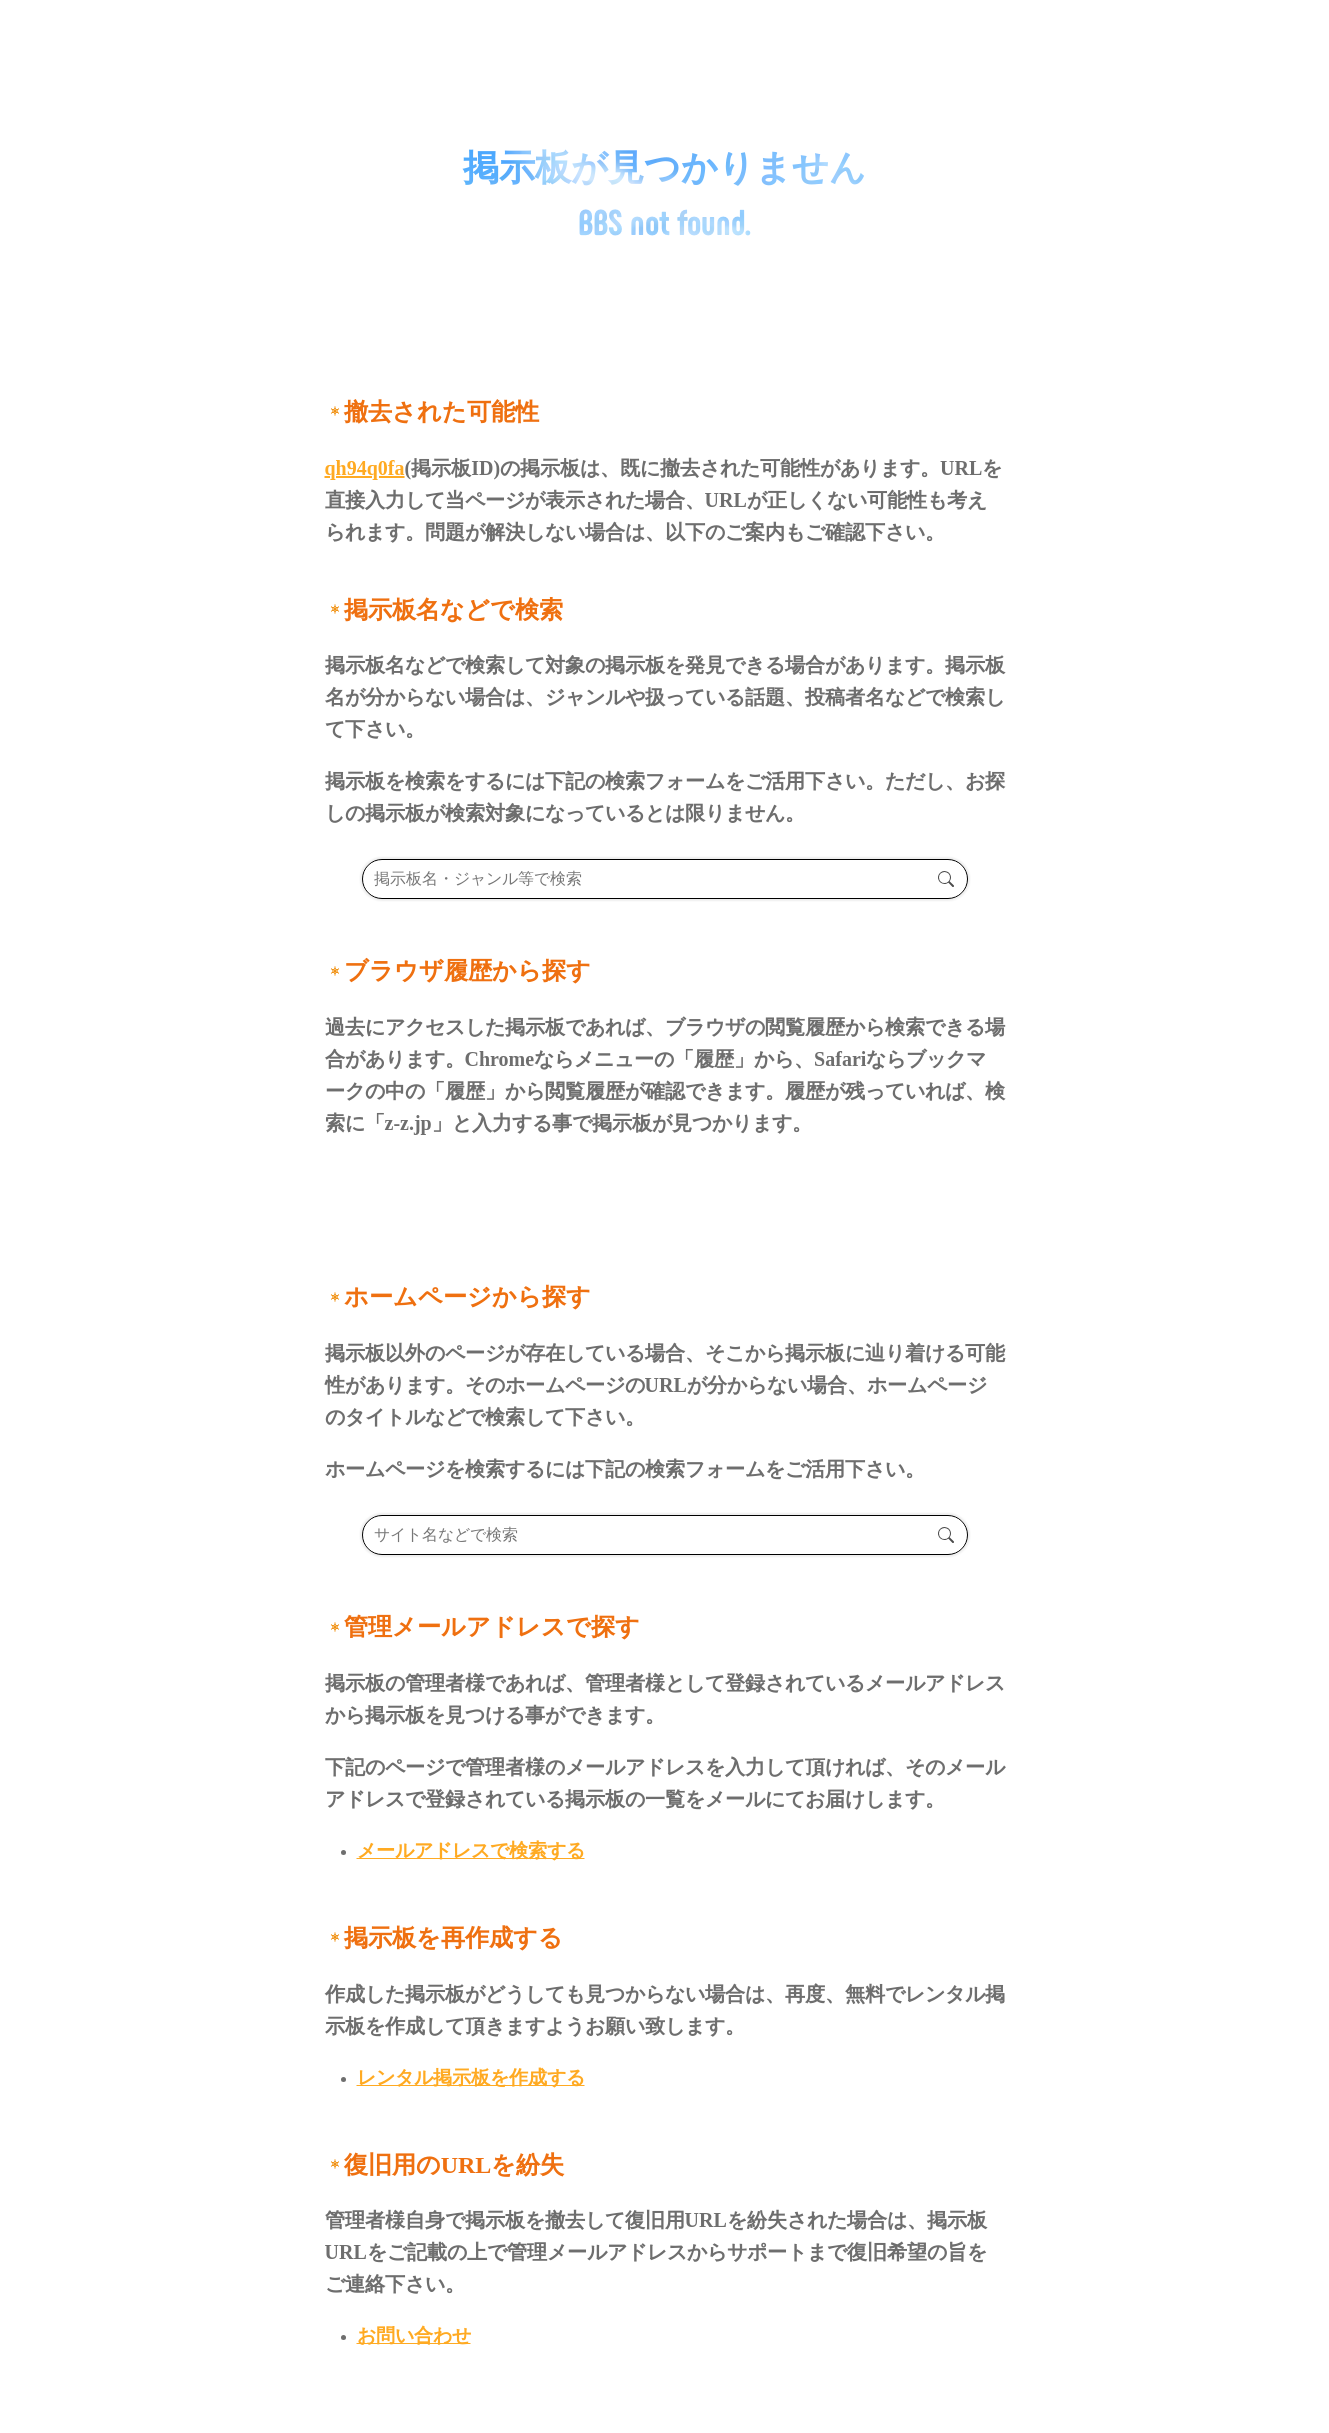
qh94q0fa (365, 468)
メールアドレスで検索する (471, 1850)
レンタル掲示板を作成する (471, 2077)
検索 (946, 879)
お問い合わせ (414, 2335)
